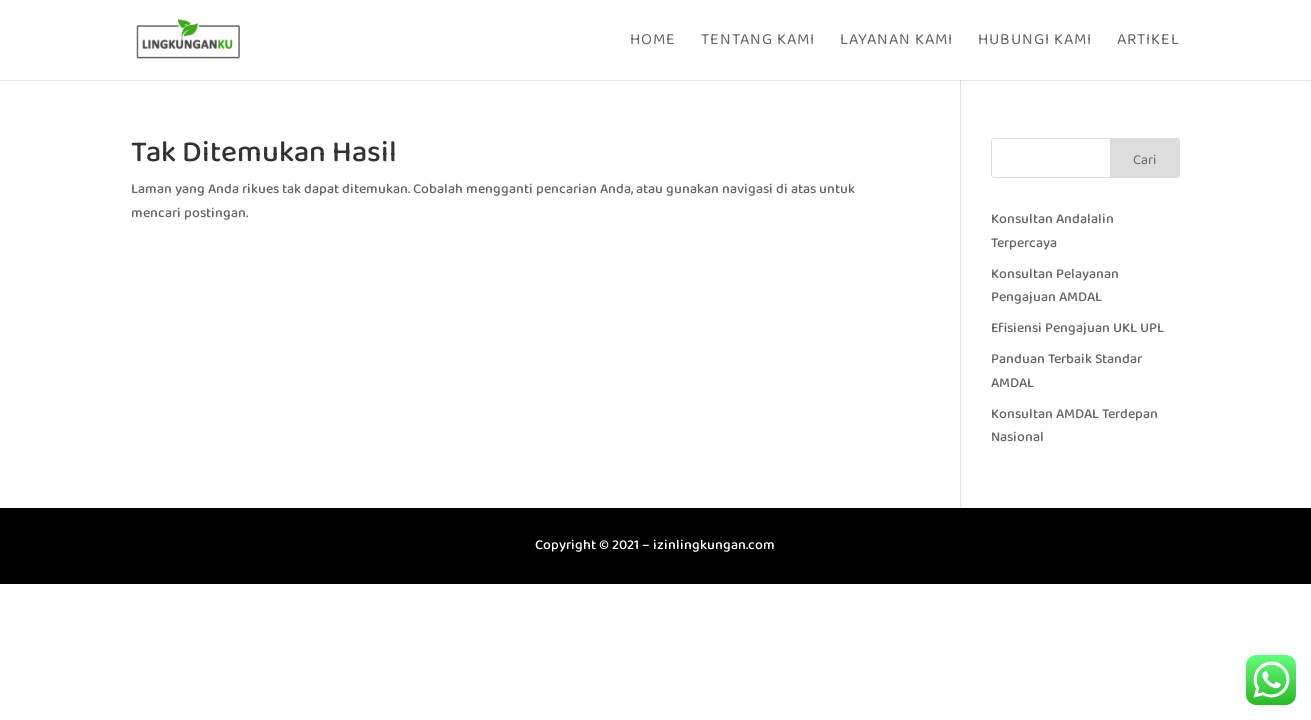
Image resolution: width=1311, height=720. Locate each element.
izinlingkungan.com (714, 545)
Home (653, 42)
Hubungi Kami (1035, 42)
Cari (1144, 160)
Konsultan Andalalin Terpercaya (1052, 231)
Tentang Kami (758, 42)
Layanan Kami (896, 42)
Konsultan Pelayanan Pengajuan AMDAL (1055, 286)
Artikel (1148, 42)
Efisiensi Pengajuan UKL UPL (1077, 328)
